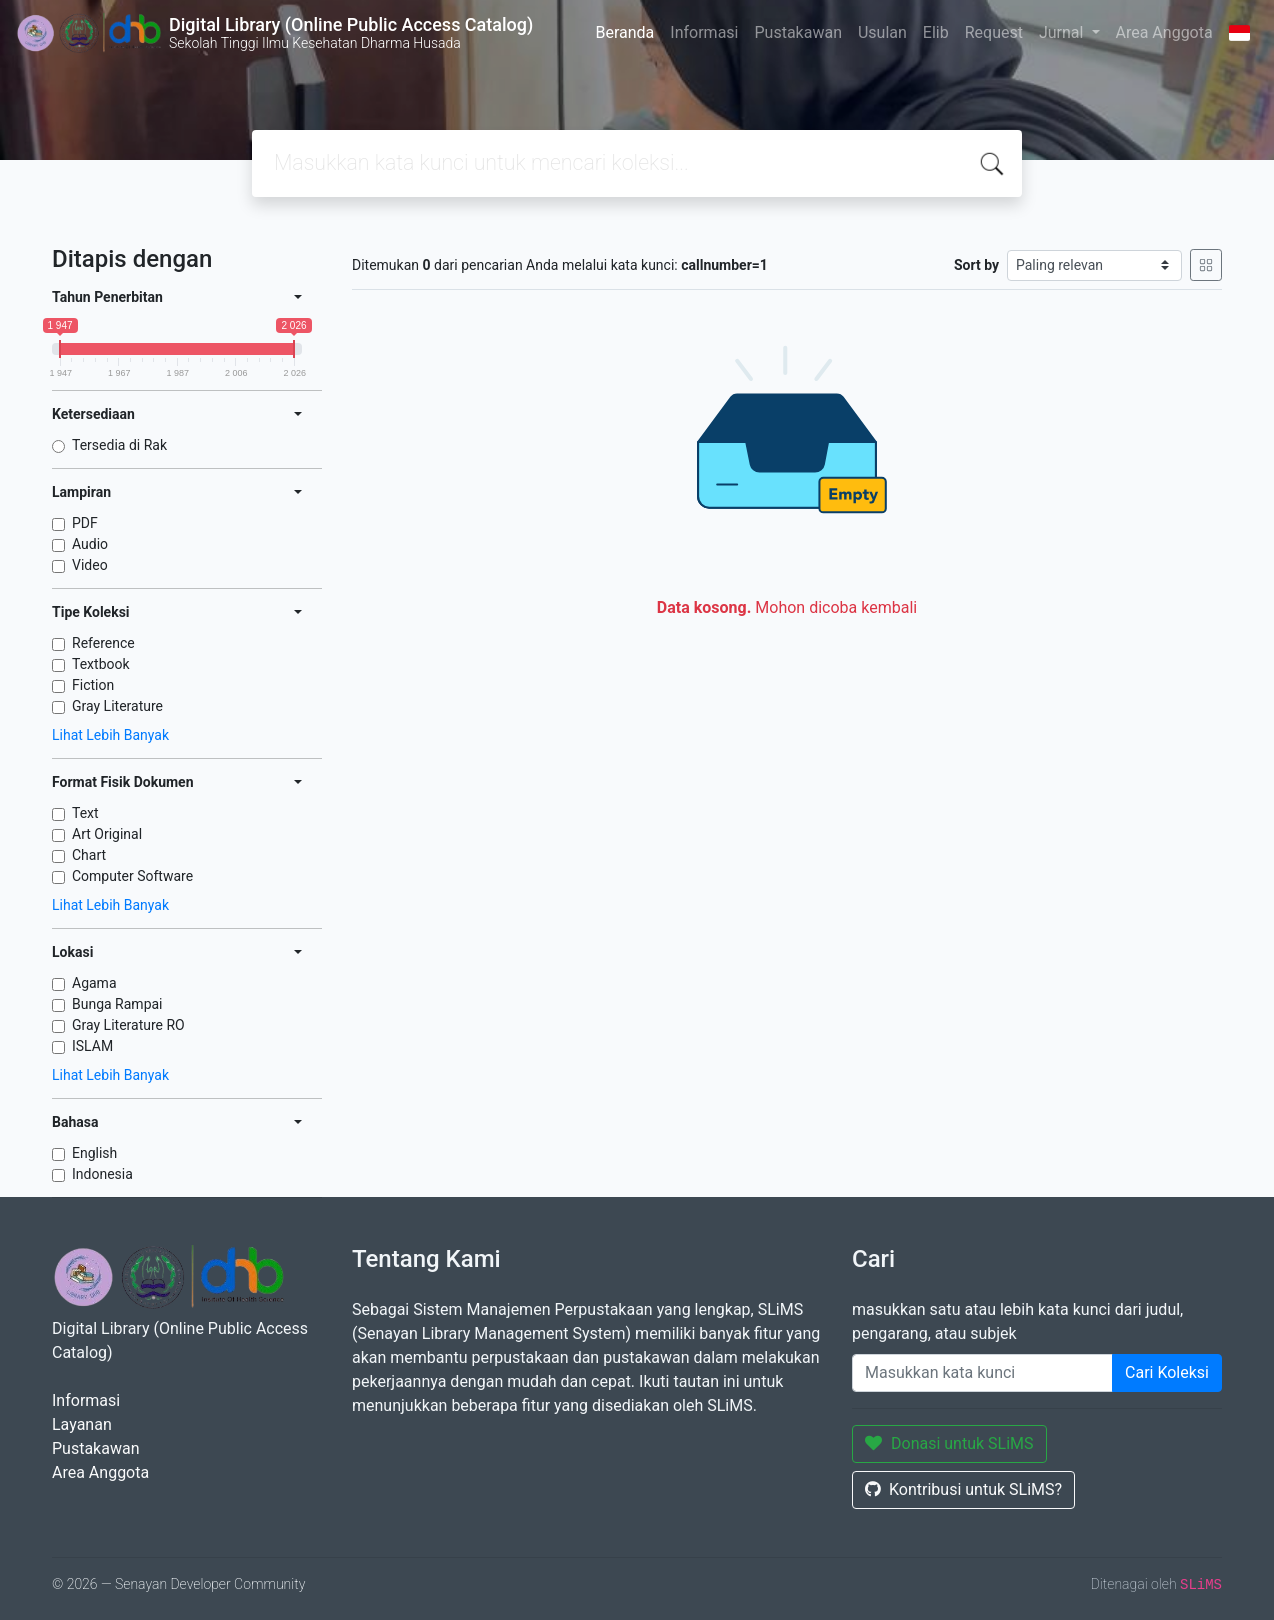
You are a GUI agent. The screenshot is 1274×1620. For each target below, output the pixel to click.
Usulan (882, 32)
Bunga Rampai (117, 1004)
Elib (936, 32)
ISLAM (92, 1046)
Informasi (704, 32)
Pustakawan (797, 32)
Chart (89, 855)
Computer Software (132, 876)
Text (85, 813)
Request (994, 32)
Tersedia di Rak (119, 445)
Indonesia (102, 1174)
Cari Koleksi (1167, 1372)
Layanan (82, 1424)
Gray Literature (117, 706)
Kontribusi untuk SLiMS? (963, 1489)
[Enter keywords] (982, 1373)
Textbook (101, 664)
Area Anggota (1164, 32)
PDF (85, 523)
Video (90, 565)
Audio (90, 544)
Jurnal (1063, 32)
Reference (103, 643)
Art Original (107, 834)
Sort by (976, 265)
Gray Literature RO (128, 1025)
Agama (94, 983)
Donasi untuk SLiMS (949, 1443)
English (94, 1153)
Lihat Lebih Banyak (110, 735)
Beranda (624, 32)
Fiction (93, 685)
